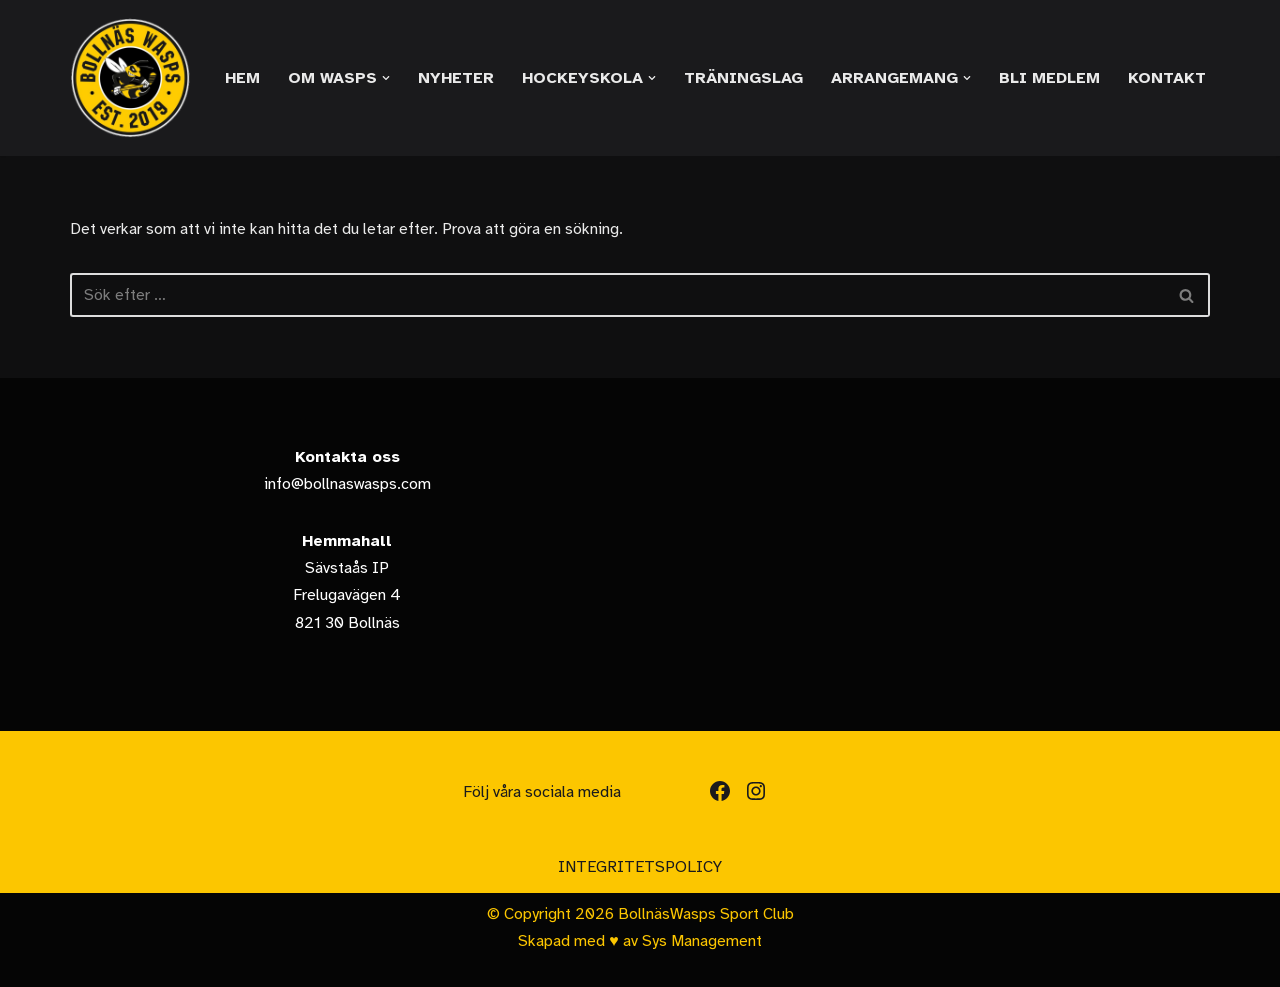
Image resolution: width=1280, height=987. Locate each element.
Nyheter (456, 78)
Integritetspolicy (640, 867)
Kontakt (1167, 78)
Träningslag (743, 78)
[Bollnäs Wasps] (130, 78)
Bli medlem (1049, 78)
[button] (386, 78)
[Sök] (617, 295)
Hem (242, 78)
